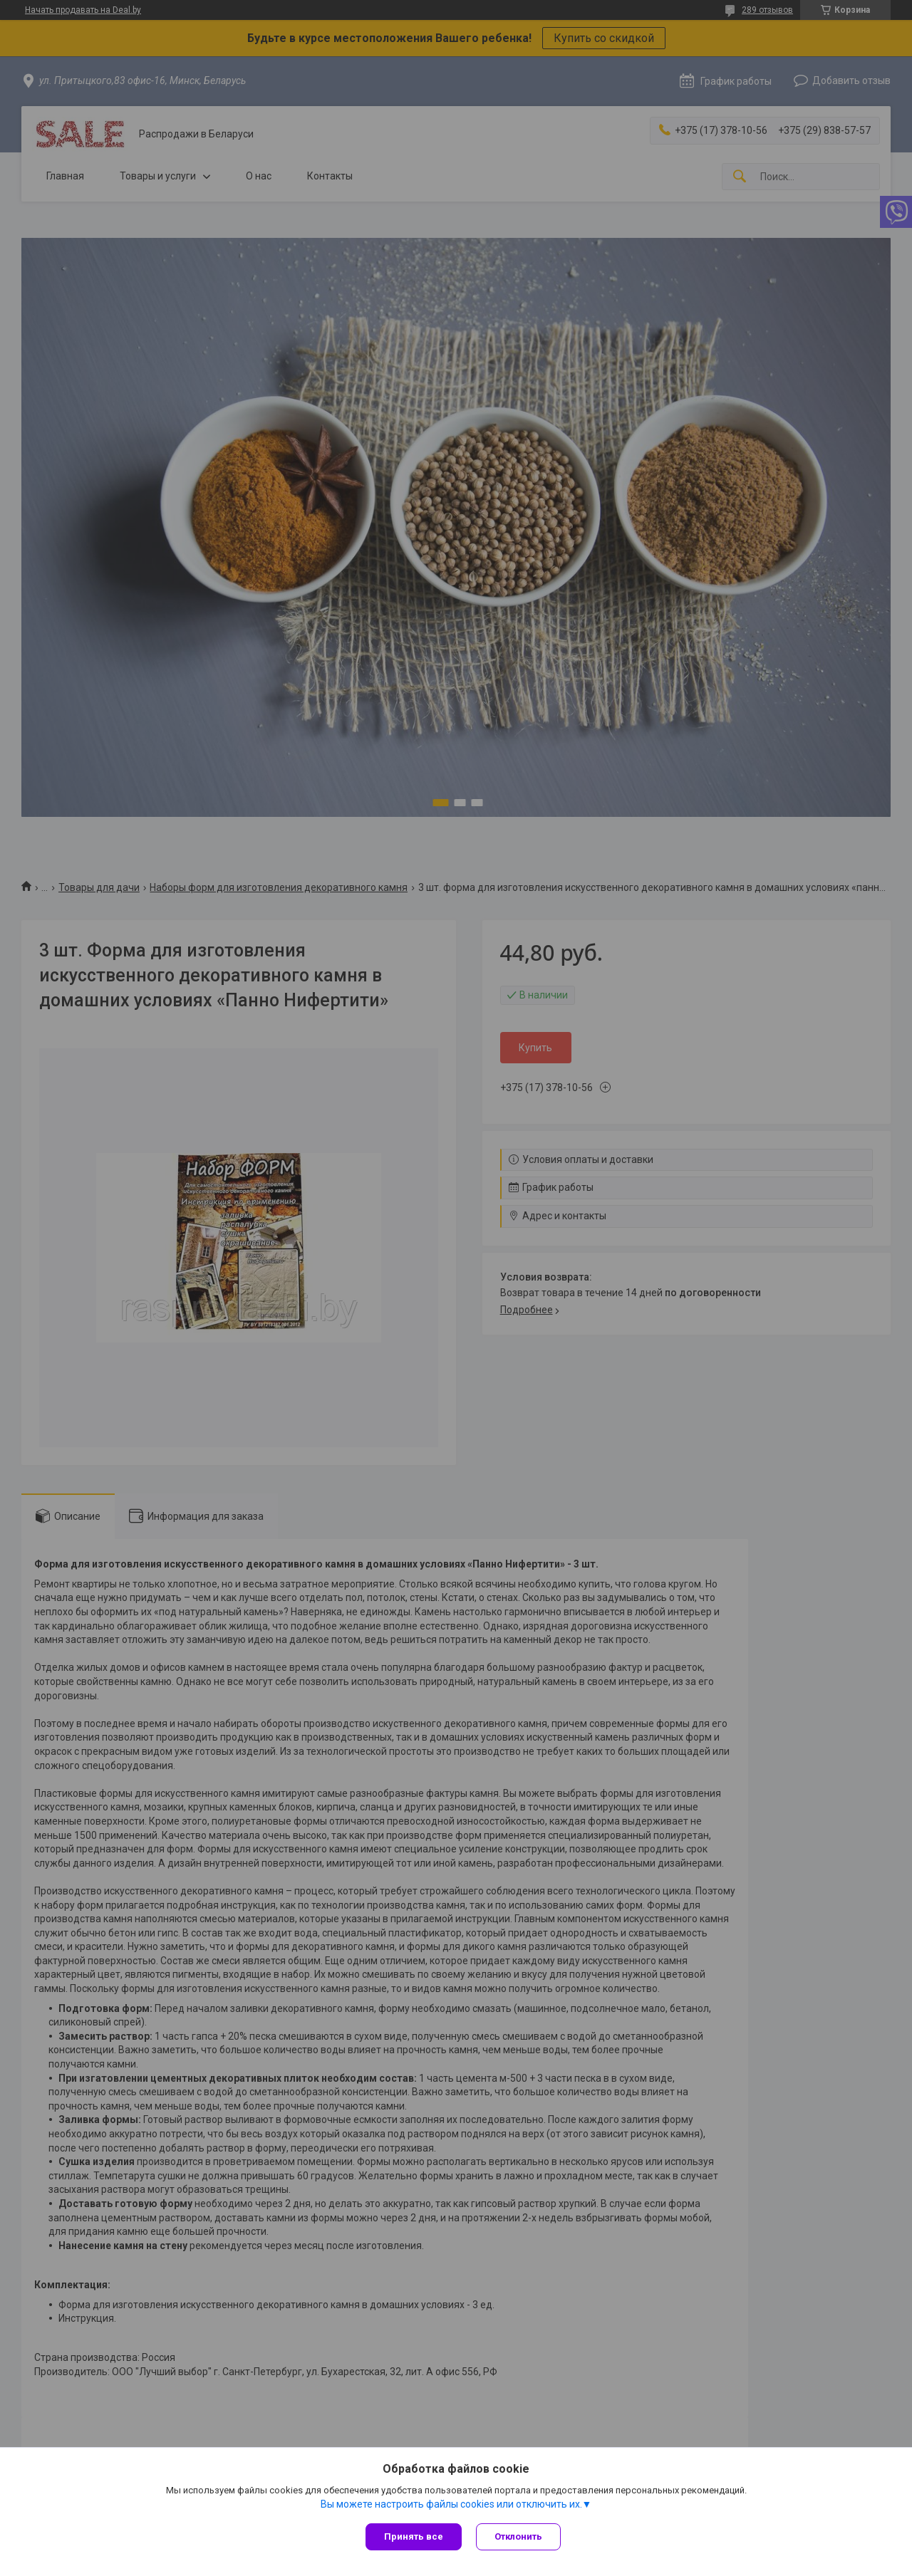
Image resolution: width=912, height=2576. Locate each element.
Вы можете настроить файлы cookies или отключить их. (451, 2504)
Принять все (413, 2536)
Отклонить (518, 2536)
